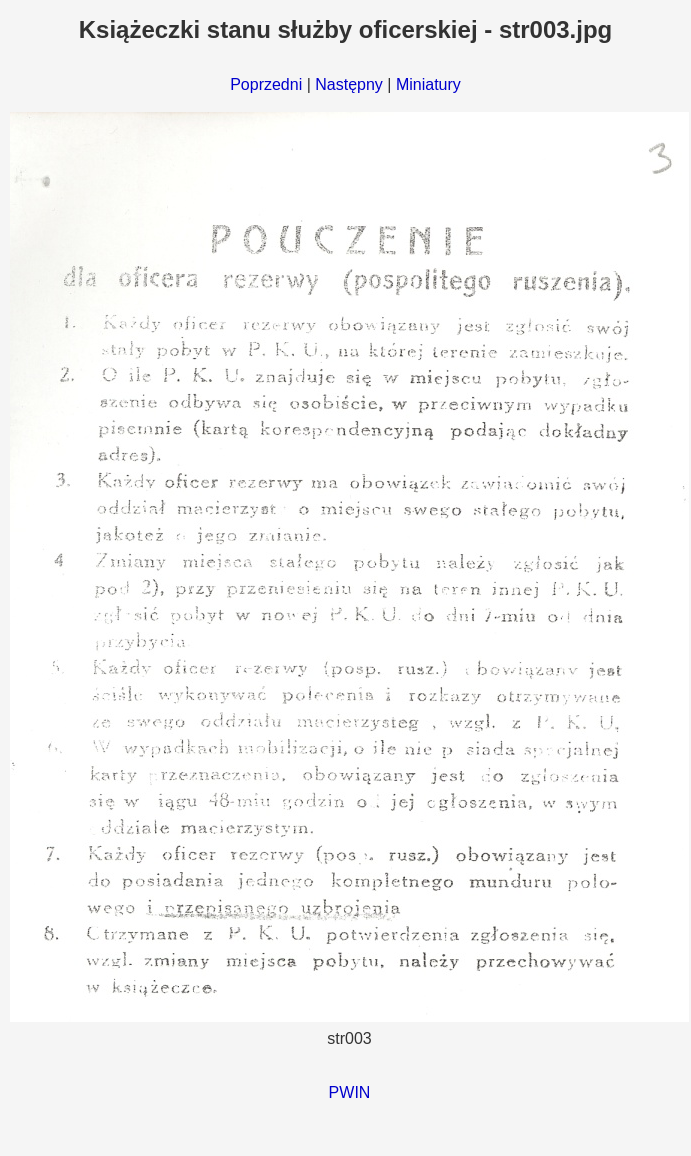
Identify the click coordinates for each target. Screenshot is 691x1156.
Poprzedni (266, 84)
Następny (349, 84)
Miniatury (428, 84)
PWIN (350, 1092)
